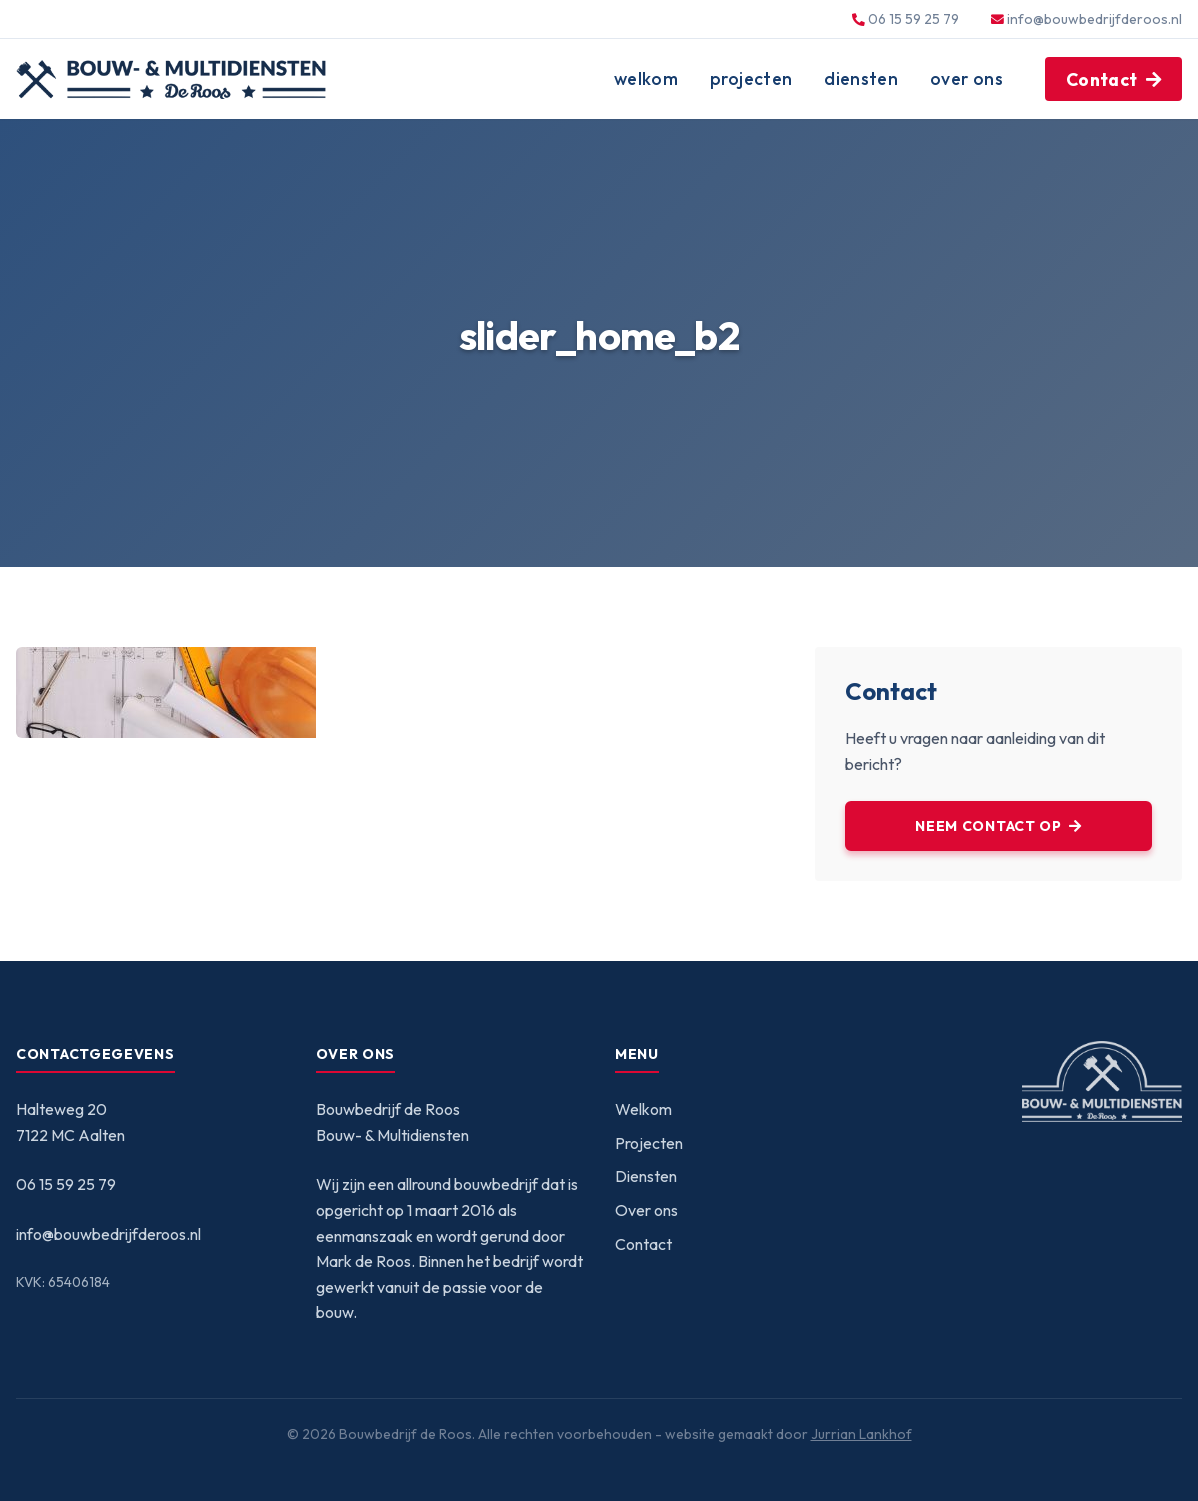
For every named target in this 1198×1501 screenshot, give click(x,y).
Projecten (751, 78)
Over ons (966, 78)
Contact (1101, 79)
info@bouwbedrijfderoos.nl (1094, 19)
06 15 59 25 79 (66, 1184)
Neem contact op (988, 826)
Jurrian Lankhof (861, 1434)
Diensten (861, 78)
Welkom (646, 78)
